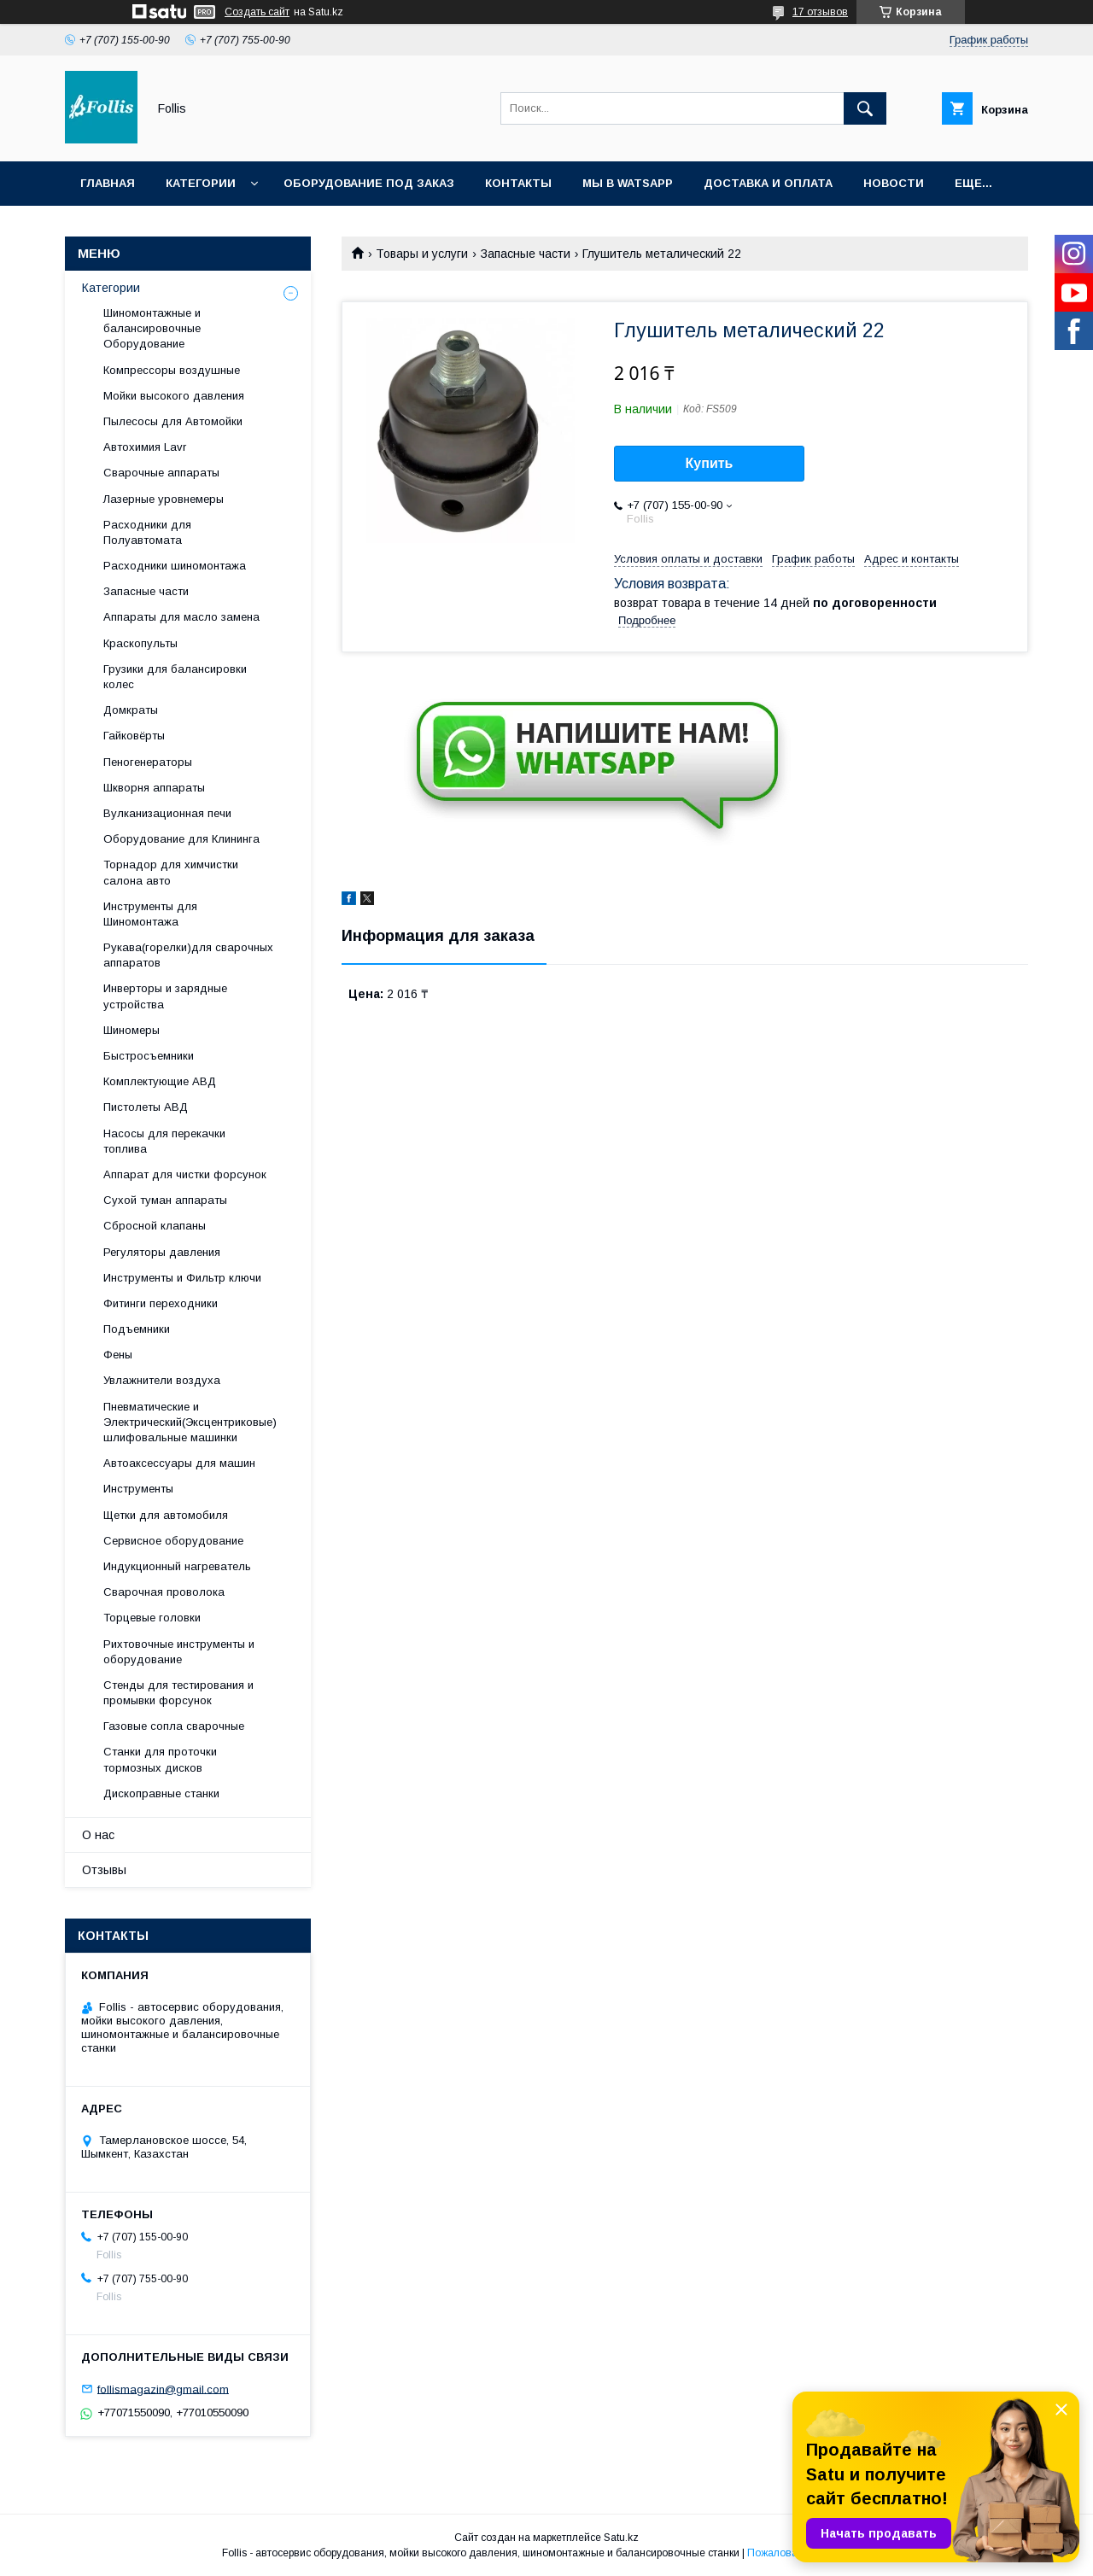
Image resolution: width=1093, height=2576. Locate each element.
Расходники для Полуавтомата (147, 532)
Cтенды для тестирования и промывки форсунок (178, 1693)
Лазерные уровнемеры (163, 499)
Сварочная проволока (164, 1592)
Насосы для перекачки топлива (164, 1141)
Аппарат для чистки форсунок (184, 1174)
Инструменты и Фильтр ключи (182, 1277)
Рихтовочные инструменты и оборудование (178, 1652)
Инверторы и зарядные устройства (165, 996)
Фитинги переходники (160, 1303)
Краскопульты (140, 643)
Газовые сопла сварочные (173, 1726)
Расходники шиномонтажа (174, 565)
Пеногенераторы (147, 762)
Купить (710, 463)
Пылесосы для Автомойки (173, 421)
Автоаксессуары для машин (179, 1463)
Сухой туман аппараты (165, 1200)
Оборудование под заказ (368, 183)
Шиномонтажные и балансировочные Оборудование (152, 328)
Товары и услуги (422, 253)
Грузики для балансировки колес (175, 677)
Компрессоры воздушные (171, 370)
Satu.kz (621, 2538)
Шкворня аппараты (154, 787)
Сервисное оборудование (173, 1540)
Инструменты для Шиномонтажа (150, 914)
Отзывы (104, 1870)
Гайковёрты (134, 735)
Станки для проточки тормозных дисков (160, 1759)
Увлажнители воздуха (161, 1380)
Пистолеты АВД (145, 1107)
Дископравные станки (161, 1793)
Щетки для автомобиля (165, 1515)
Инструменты (138, 1488)
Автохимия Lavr (144, 447)
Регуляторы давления (161, 1252)
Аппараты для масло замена (181, 616)
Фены (117, 1354)
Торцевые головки (152, 1617)
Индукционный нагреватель (177, 1566)
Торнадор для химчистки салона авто (170, 872)
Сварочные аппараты (161, 472)
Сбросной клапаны (154, 1225)
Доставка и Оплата (768, 183)
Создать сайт (257, 12)
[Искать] (865, 108)
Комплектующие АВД (159, 1081)
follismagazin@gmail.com (163, 2388)
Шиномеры (131, 1030)
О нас (98, 1835)
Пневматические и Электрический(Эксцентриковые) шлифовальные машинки (190, 1422)
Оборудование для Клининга (181, 838)
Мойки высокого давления (173, 395)
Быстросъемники (148, 1055)
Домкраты (130, 710)
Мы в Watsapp (627, 183)
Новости (893, 183)
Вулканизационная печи (167, 813)
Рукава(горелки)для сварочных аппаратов (188, 955)
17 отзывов (820, 12)
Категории (201, 183)
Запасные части (525, 253)
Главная (107, 183)
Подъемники (136, 1329)
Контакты (518, 183)
